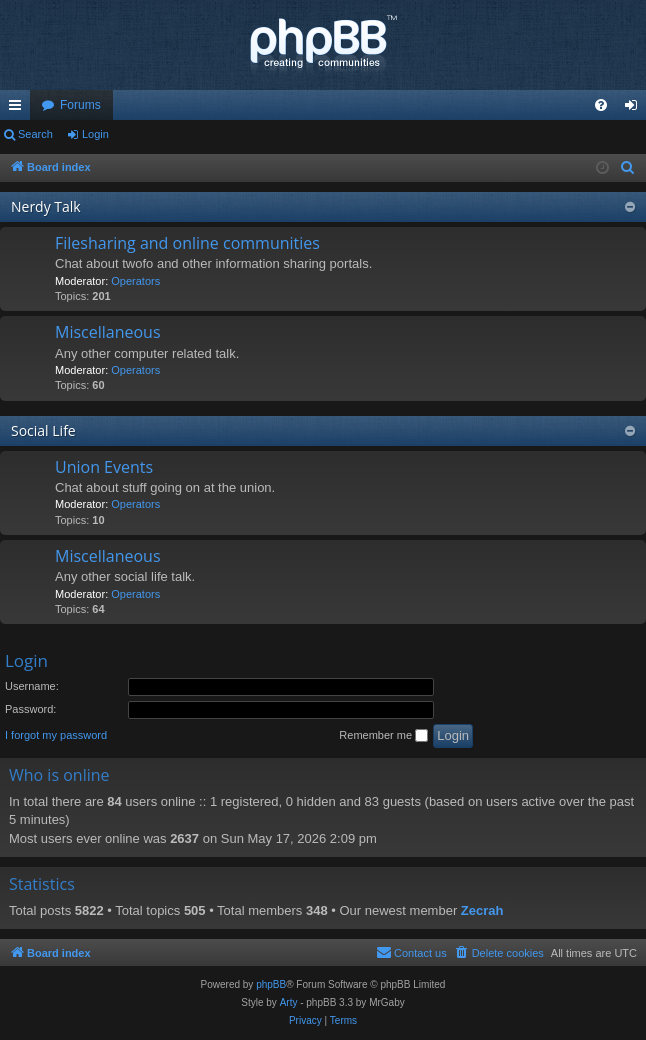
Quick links (19, 109)
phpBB (271, 984)
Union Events (104, 467)
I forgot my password (56, 735)
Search (35, 134)
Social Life (43, 430)
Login (95, 134)
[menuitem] (601, 105)
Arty (289, 1002)
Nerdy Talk (46, 206)
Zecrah (482, 910)
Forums (80, 105)
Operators (135, 281)
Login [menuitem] (635, 109)
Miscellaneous (108, 332)
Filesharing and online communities (187, 243)
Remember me (383, 736)
